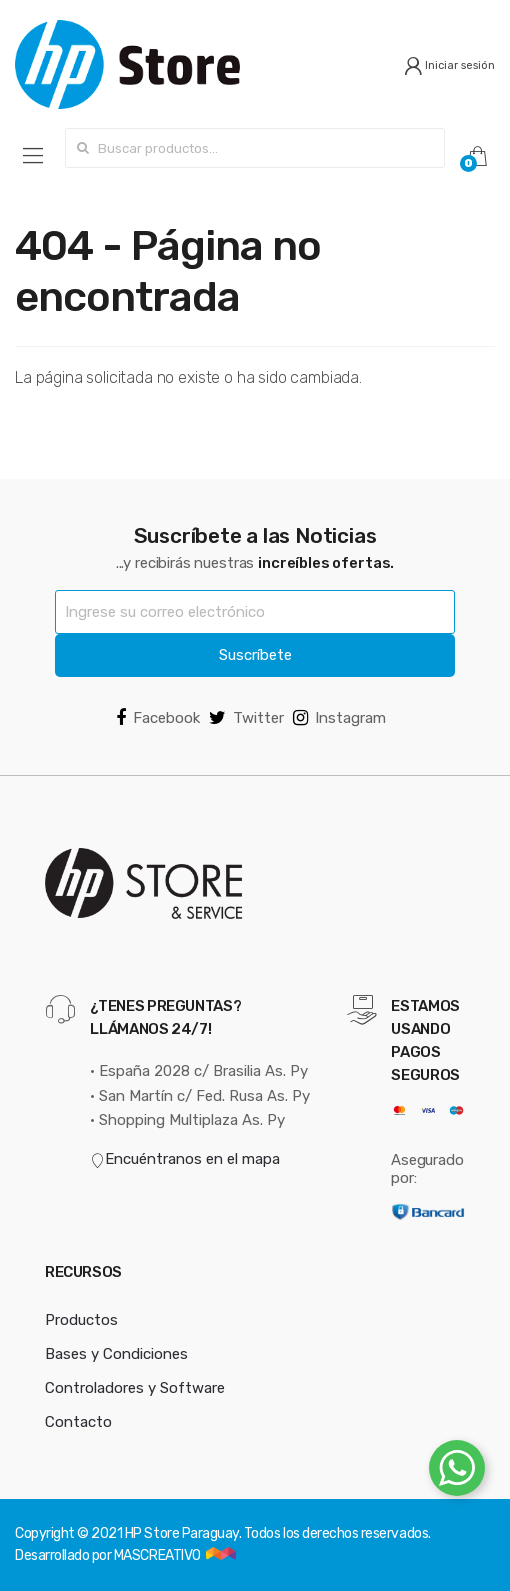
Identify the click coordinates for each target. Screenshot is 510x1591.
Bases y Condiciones (116, 1354)
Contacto (78, 1422)
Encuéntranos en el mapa (185, 1159)
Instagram (339, 718)
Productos (81, 1320)
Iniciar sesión (449, 65)
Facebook (158, 718)
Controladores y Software (135, 1388)
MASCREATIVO (158, 1555)
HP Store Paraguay (182, 1533)
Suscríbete (255, 655)
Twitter (246, 718)
